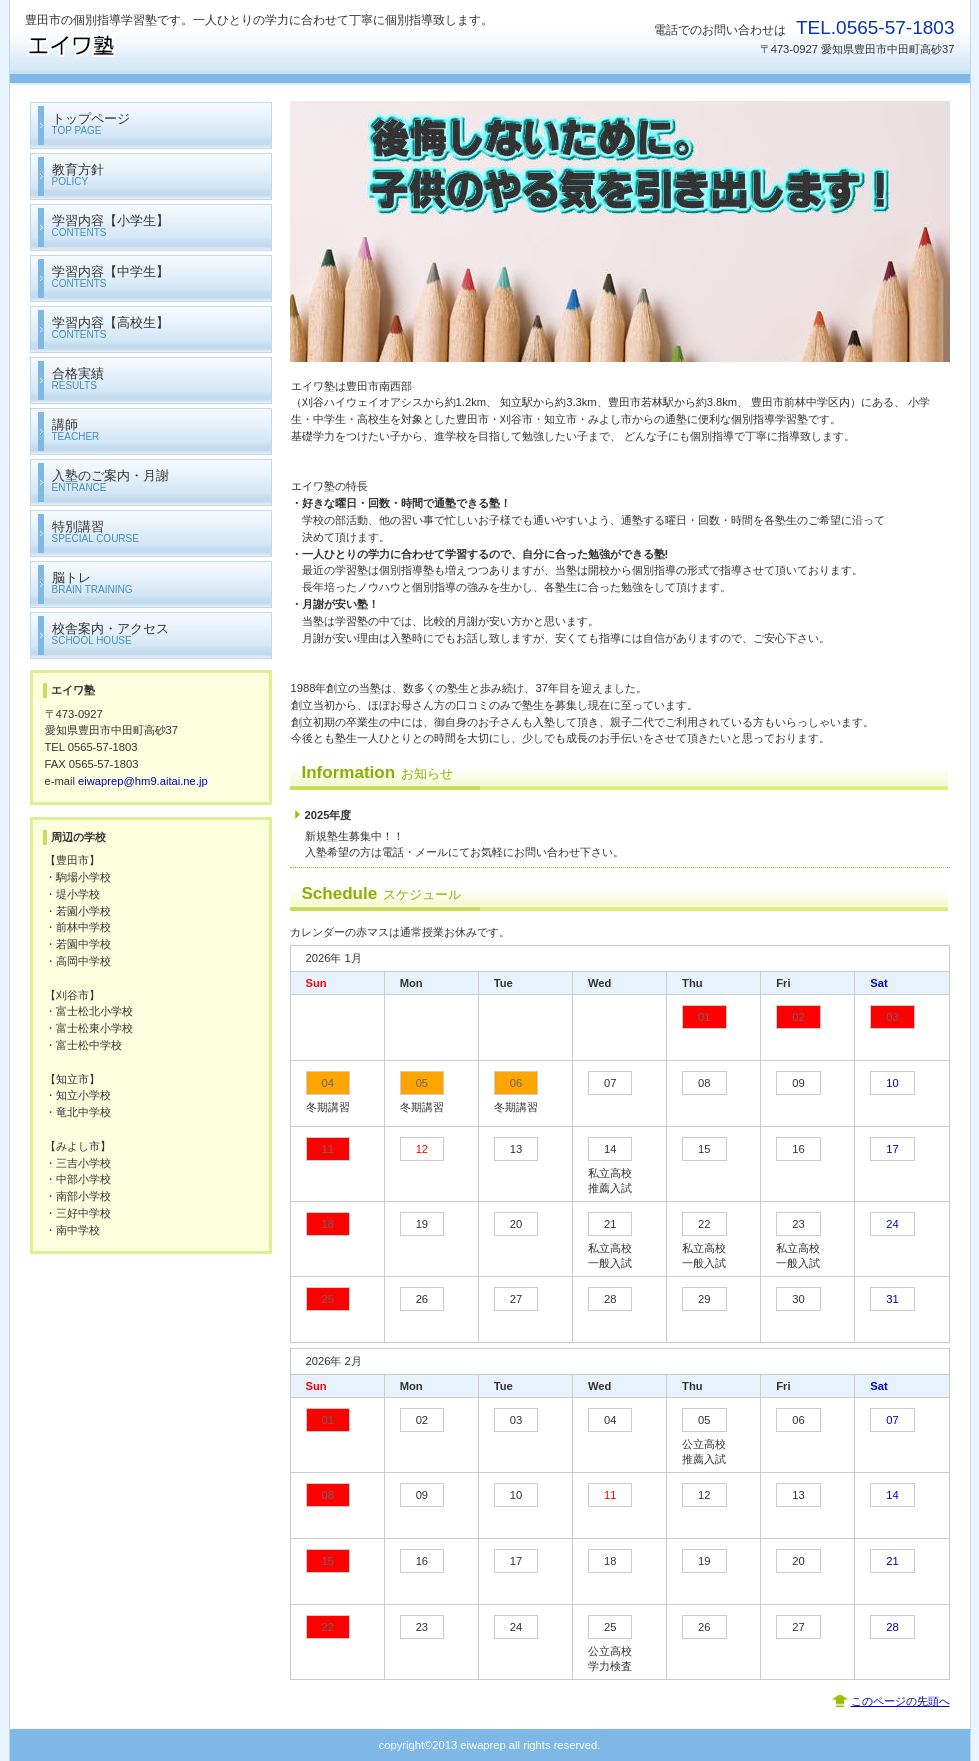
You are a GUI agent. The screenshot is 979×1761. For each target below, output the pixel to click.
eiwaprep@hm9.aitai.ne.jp (143, 781)
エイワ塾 (225, 45)
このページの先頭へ (900, 1701)
